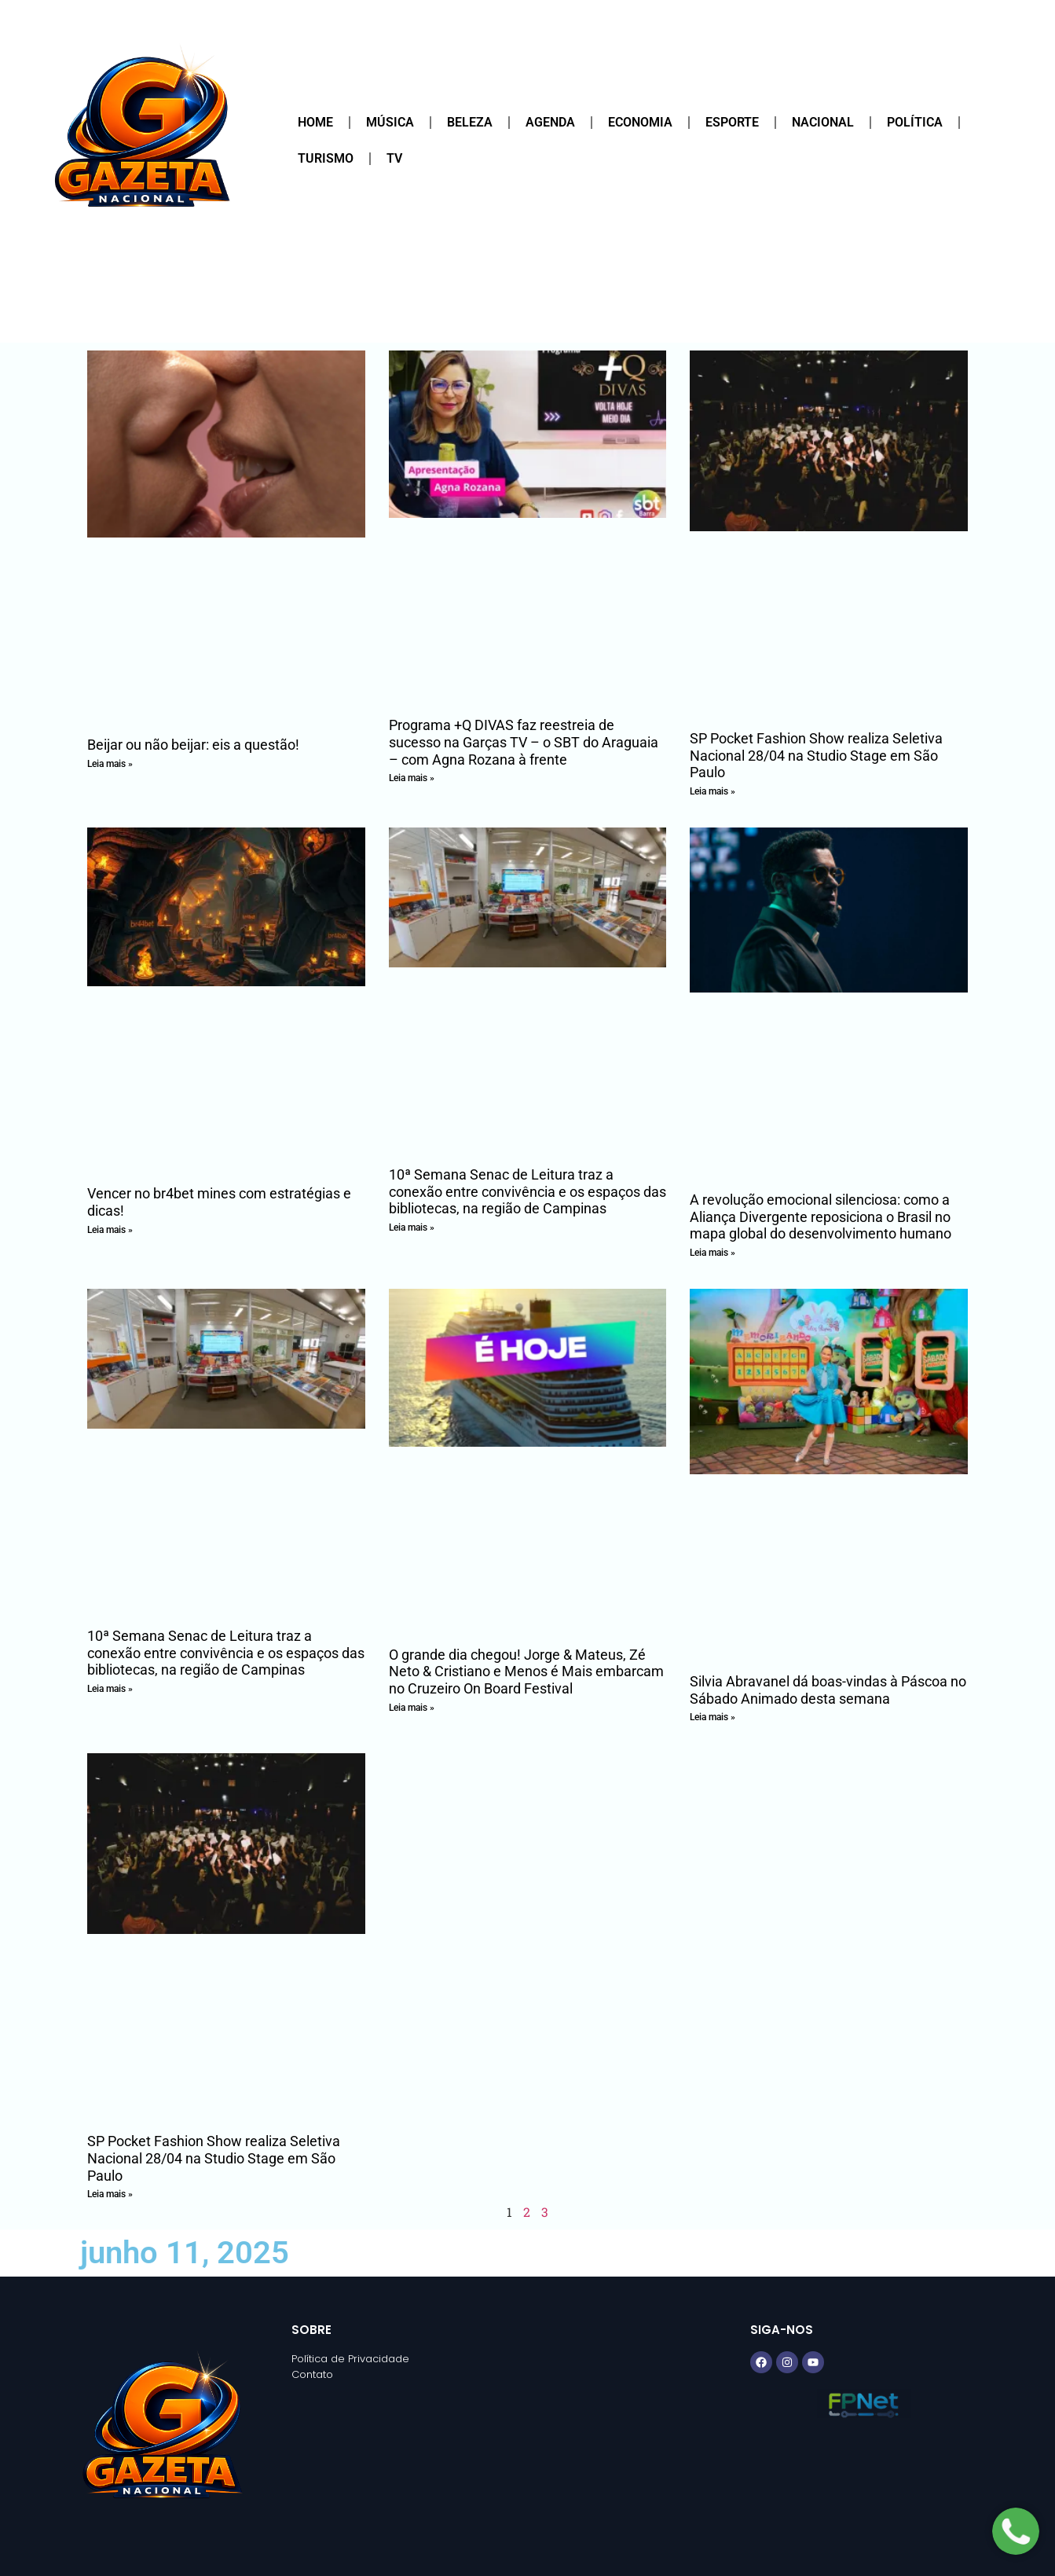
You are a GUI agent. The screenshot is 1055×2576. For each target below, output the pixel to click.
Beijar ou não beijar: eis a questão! (193, 744)
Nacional (823, 122)
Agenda (550, 122)
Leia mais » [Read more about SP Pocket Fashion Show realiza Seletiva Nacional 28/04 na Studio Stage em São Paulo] (712, 791)
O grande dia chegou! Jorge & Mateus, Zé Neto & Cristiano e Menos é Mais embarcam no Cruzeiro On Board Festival (526, 1671)
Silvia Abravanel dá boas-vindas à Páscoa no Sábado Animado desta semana (828, 1690)
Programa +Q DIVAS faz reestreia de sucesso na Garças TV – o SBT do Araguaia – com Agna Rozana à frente (523, 742)
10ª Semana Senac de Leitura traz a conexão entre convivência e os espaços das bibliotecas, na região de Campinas (527, 1191)
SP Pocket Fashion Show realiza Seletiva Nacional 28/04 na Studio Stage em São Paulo (816, 755)
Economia (640, 122)
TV (394, 158)
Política (915, 122)
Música (390, 122)
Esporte (732, 122)
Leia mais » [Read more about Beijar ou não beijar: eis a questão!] (110, 763)
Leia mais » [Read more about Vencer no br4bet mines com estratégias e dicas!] (110, 1229)
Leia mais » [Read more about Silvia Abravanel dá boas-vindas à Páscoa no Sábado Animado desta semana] (712, 1717)
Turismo (325, 158)
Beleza (470, 122)
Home (315, 122)
